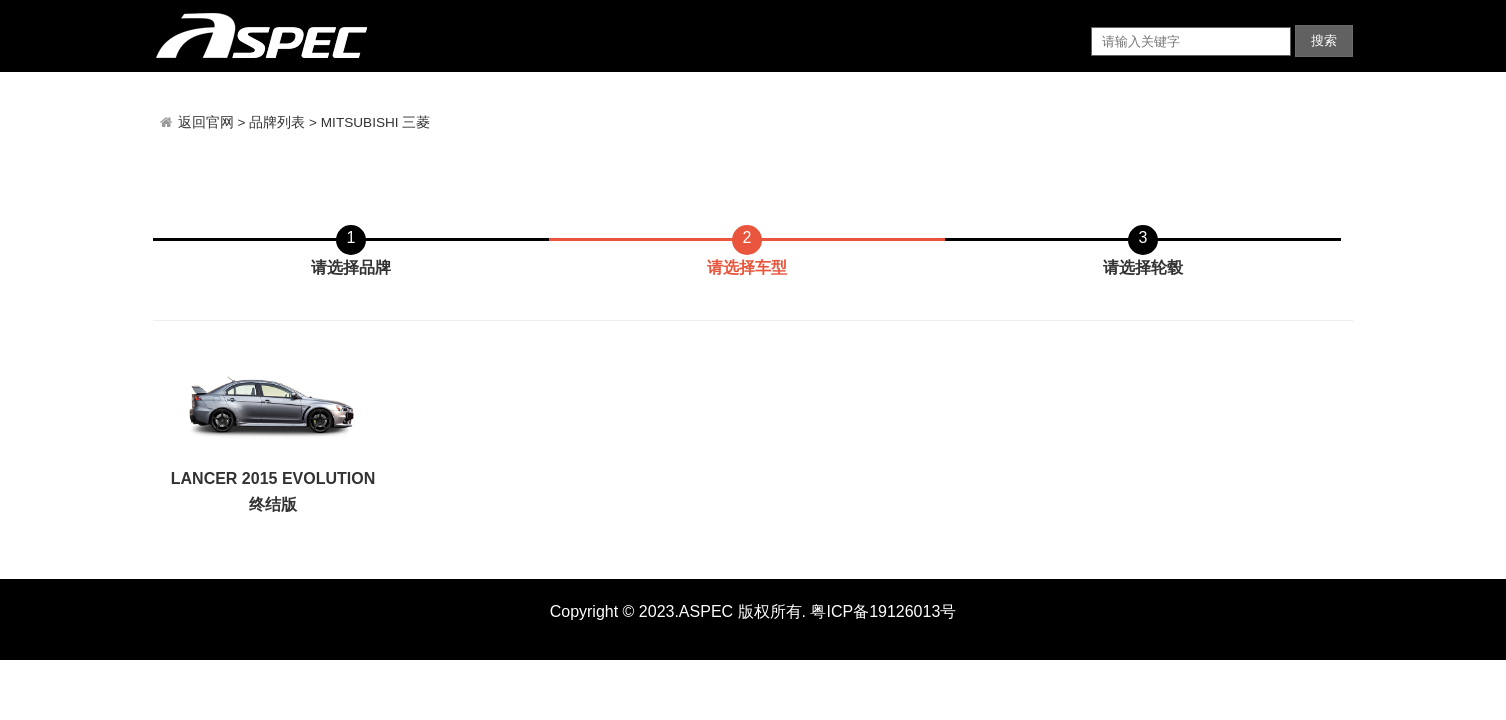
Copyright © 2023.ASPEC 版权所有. (678, 611)
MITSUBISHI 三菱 (376, 122)
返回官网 (208, 122)
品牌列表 (277, 122)
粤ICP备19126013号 (883, 611)
